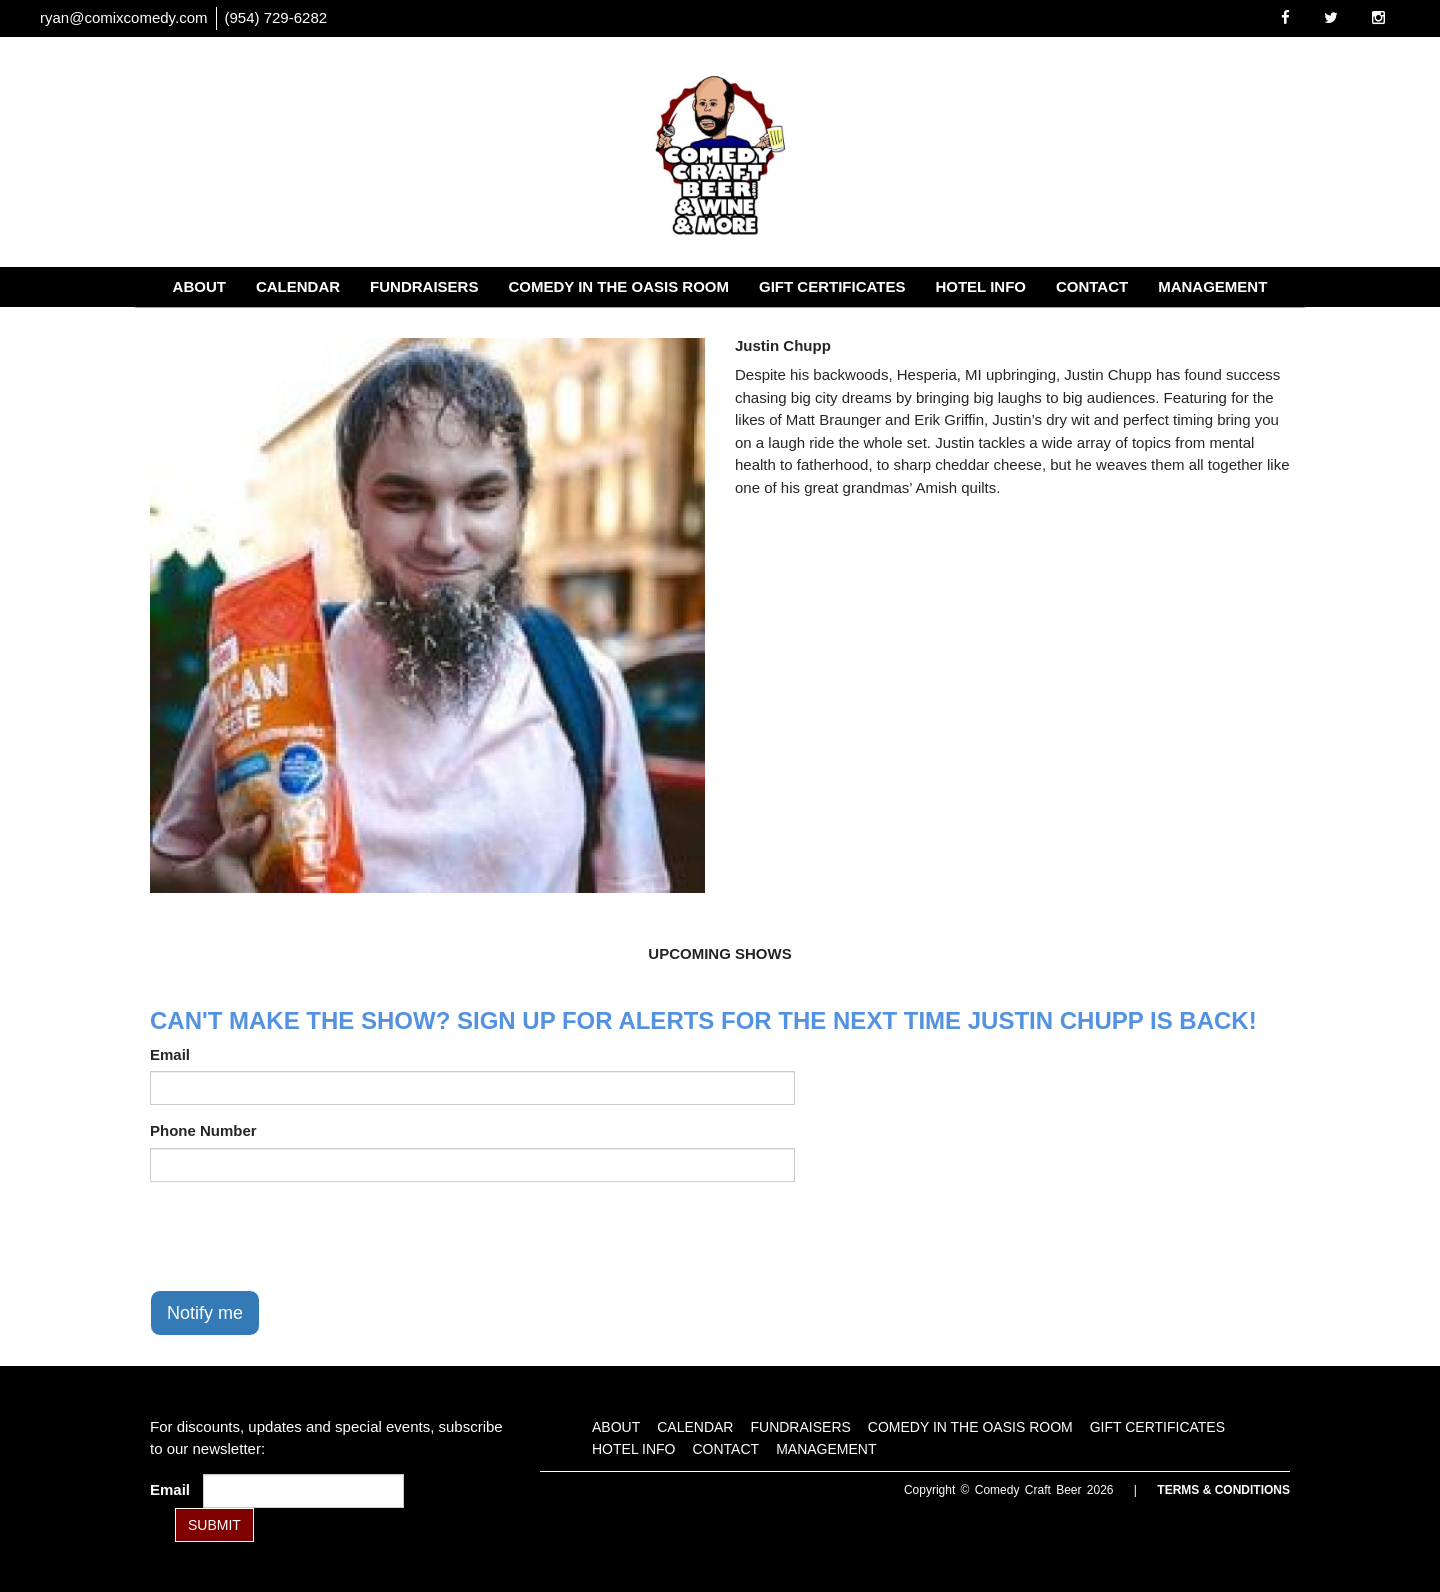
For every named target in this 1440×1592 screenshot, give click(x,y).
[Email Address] (303, 1491)
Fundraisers (424, 286)
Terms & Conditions (1223, 1490)
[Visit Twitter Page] (1331, 17)
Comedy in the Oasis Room (618, 286)
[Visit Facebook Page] (1285, 17)
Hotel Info (980, 286)
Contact (1092, 286)
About (199, 286)
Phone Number (203, 1130)
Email (170, 1054)
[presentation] (302, 1236)
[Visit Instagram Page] (1378, 17)
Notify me (205, 1313)
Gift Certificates (832, 286)
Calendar (298, 286)
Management (1212, 286)
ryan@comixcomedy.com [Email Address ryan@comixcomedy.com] (124, 17)
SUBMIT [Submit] (214, 1525)
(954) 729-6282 (276, 17)
